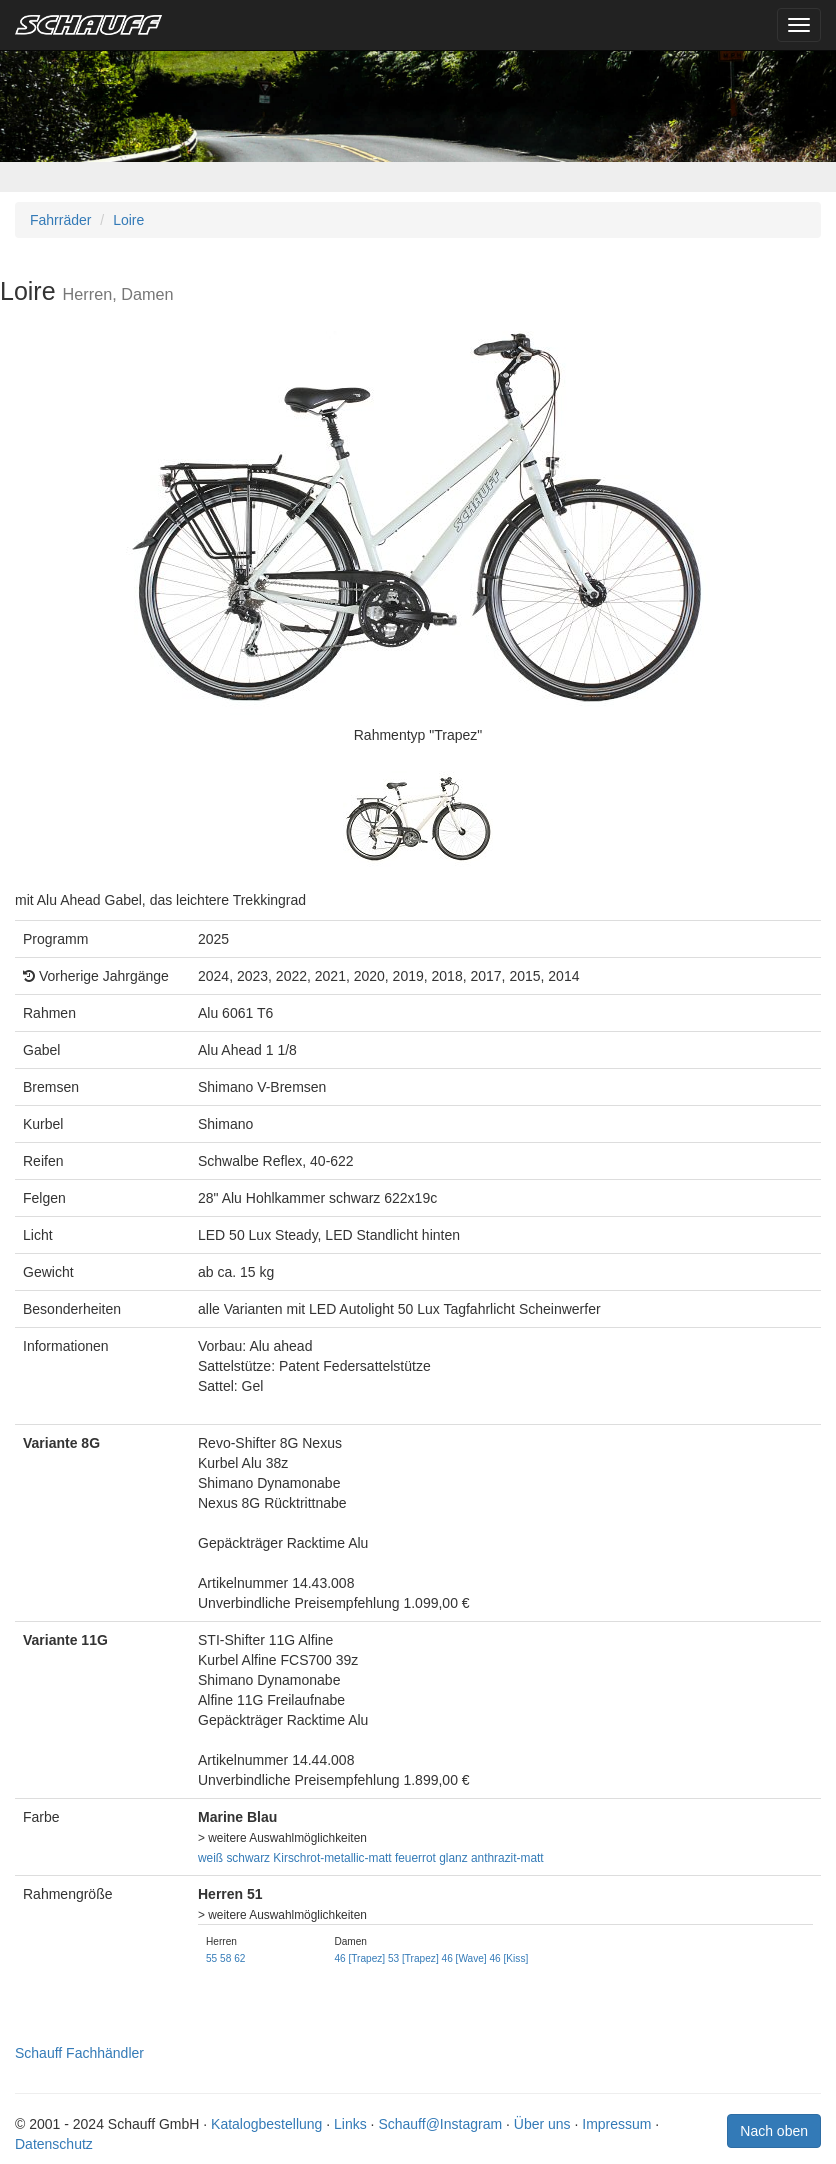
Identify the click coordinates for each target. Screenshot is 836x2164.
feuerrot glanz (431, 1858)
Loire (128, 220)
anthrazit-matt (507, 1858)
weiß (210, 1858)
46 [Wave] (464, 1958)
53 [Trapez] (413, 1958)
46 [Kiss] (508, 1958)
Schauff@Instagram (440, 2124)
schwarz (248, 1858)
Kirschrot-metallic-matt (332, 1858)
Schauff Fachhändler (79, 2053)
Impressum (616, 2124)
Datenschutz (54, 2144)
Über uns (542, 2124)
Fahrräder (60, 220)
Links (350, 2124)
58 (225, 1958)
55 (211, 1958)
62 (239, 1958)
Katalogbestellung (266, 2124)
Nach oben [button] (774, 2131)
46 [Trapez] (359, 1958)
